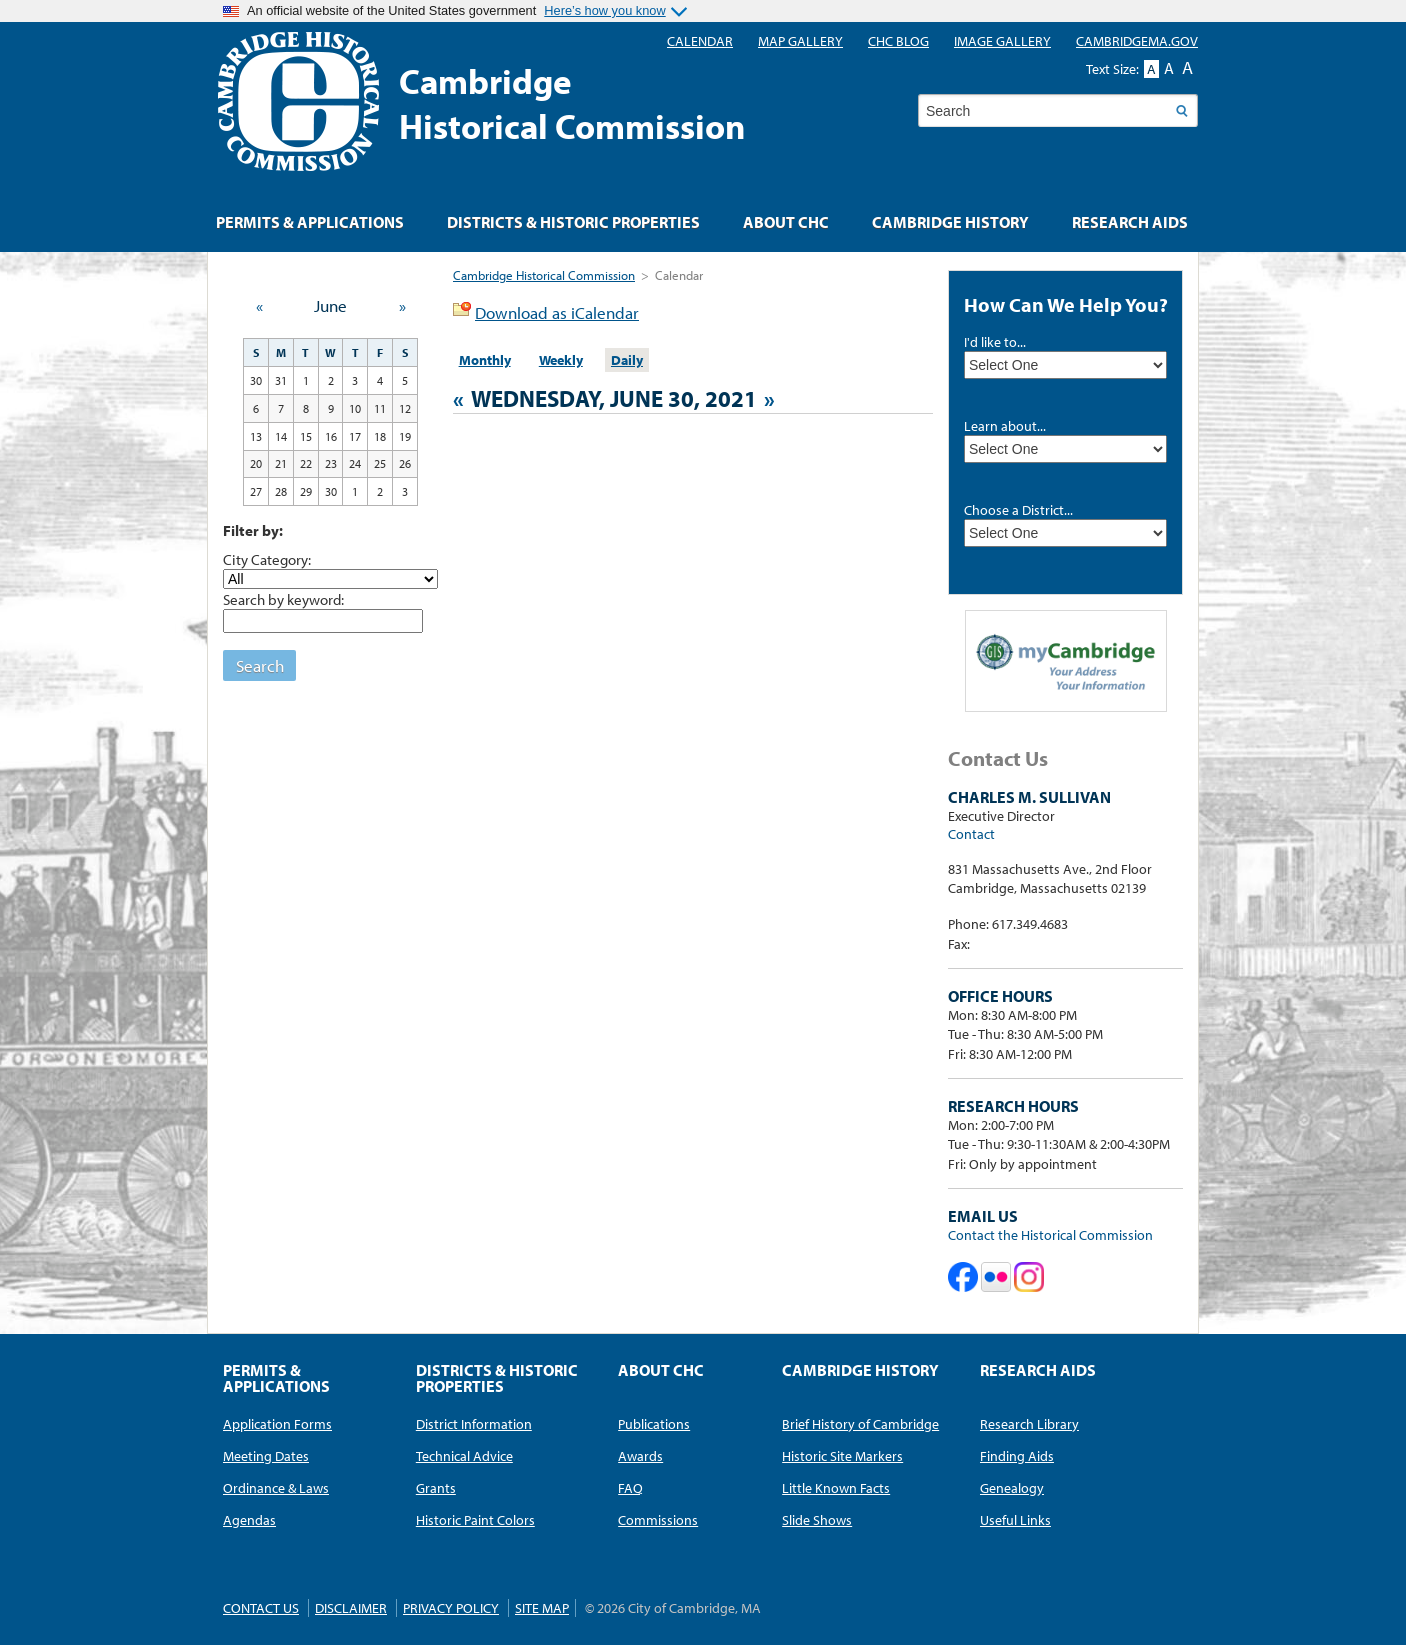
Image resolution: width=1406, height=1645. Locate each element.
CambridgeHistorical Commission (572, 103)
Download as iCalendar (557, 312)
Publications (654, 1424)
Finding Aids (1017, 1456)
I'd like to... (995, 342)
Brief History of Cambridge (860, 1424)
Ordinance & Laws (276, 1488)
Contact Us (261, 1608)
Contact (971, 834)
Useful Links (1015, 1520)
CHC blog (898, 41)
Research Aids (1130, 222)
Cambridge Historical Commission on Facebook (963, 1277)
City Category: (267, 559)
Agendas (249, 1520)
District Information (474, 1424)
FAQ (630, 1488)
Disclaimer (351, 1608)
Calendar (700, 41)
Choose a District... (1018, 510)
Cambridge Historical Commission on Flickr (996, 1277)
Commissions (658, 1520)
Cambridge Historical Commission (544, 275)
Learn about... (1005, 426)
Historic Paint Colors (475, 1520)
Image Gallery (1002, 41)
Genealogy (1012, 1488)
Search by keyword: (283, 599)
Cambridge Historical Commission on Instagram (1029, 1277)
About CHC (786, 222)
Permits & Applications (310, 222)
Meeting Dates (266, 1456)
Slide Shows (817, 1520)
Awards (640, 1456)
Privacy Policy (451, 1608)
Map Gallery (800, 41)
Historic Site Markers (842, 1456)
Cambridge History (950, 222)
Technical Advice (464, 1456)
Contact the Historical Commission (1050, 1235)
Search (260, 665)
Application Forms (277, 1424)
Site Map (542, 1608)
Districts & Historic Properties (573, 222)
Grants (436, 1488)
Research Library (1029, 1424)
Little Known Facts (836, 1488)
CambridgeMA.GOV (1137, 41)
